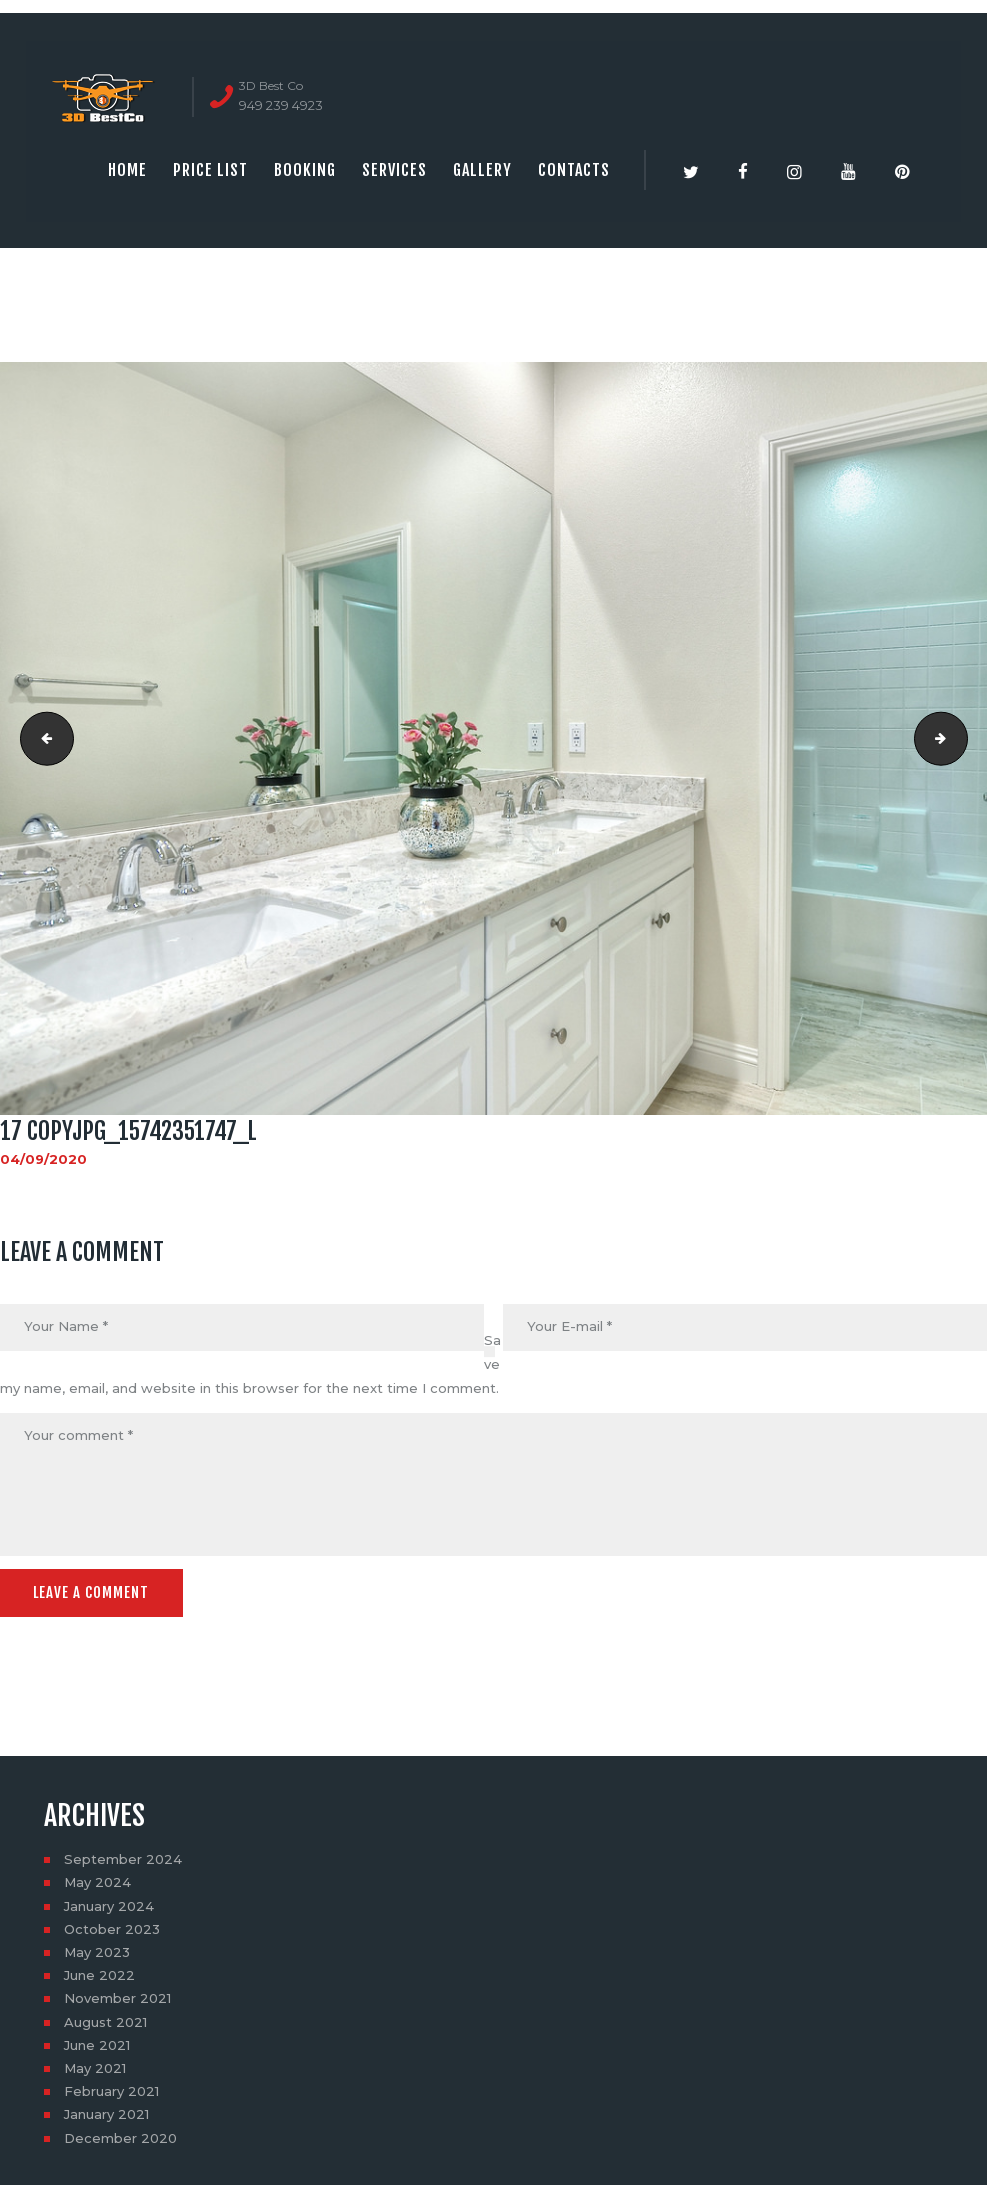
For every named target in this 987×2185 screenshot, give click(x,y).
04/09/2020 (43, 1159)
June (99, 1974)
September (123, 1858)
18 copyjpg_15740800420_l (961, 738)
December (120, 2136)
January (109, 1904)
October (112, 1927)
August (105, 2020)
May (97, 1881)
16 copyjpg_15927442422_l (41, 738)
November (117, 1997)
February (111, 2090)
